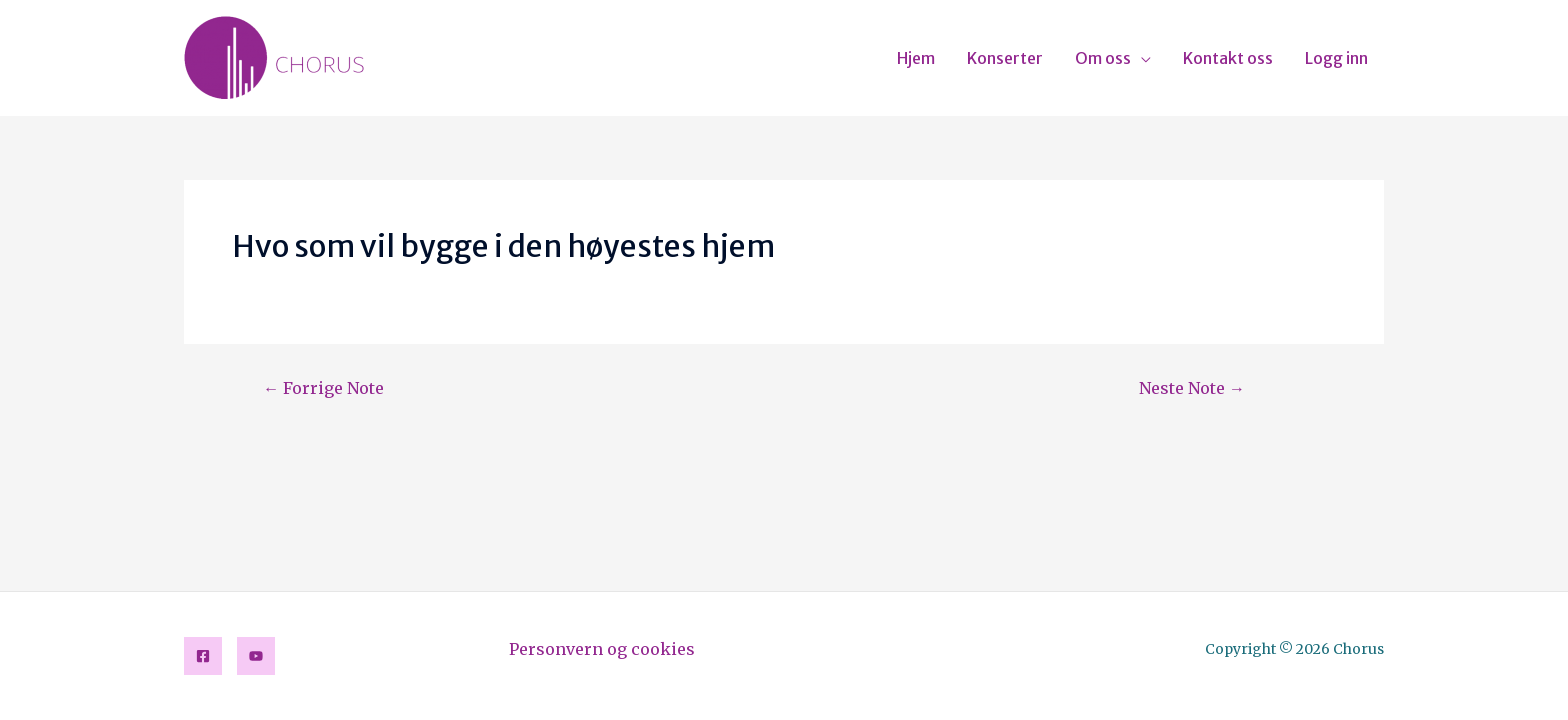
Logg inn (1336, 58)
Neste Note (1192, 388)
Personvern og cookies (602, 649)
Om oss (1103, 58)
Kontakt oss (1228, 58)
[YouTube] (256, 656)
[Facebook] (203, 656)
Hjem (916, 58)
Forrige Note (323, 388)
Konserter (1005, 58)
